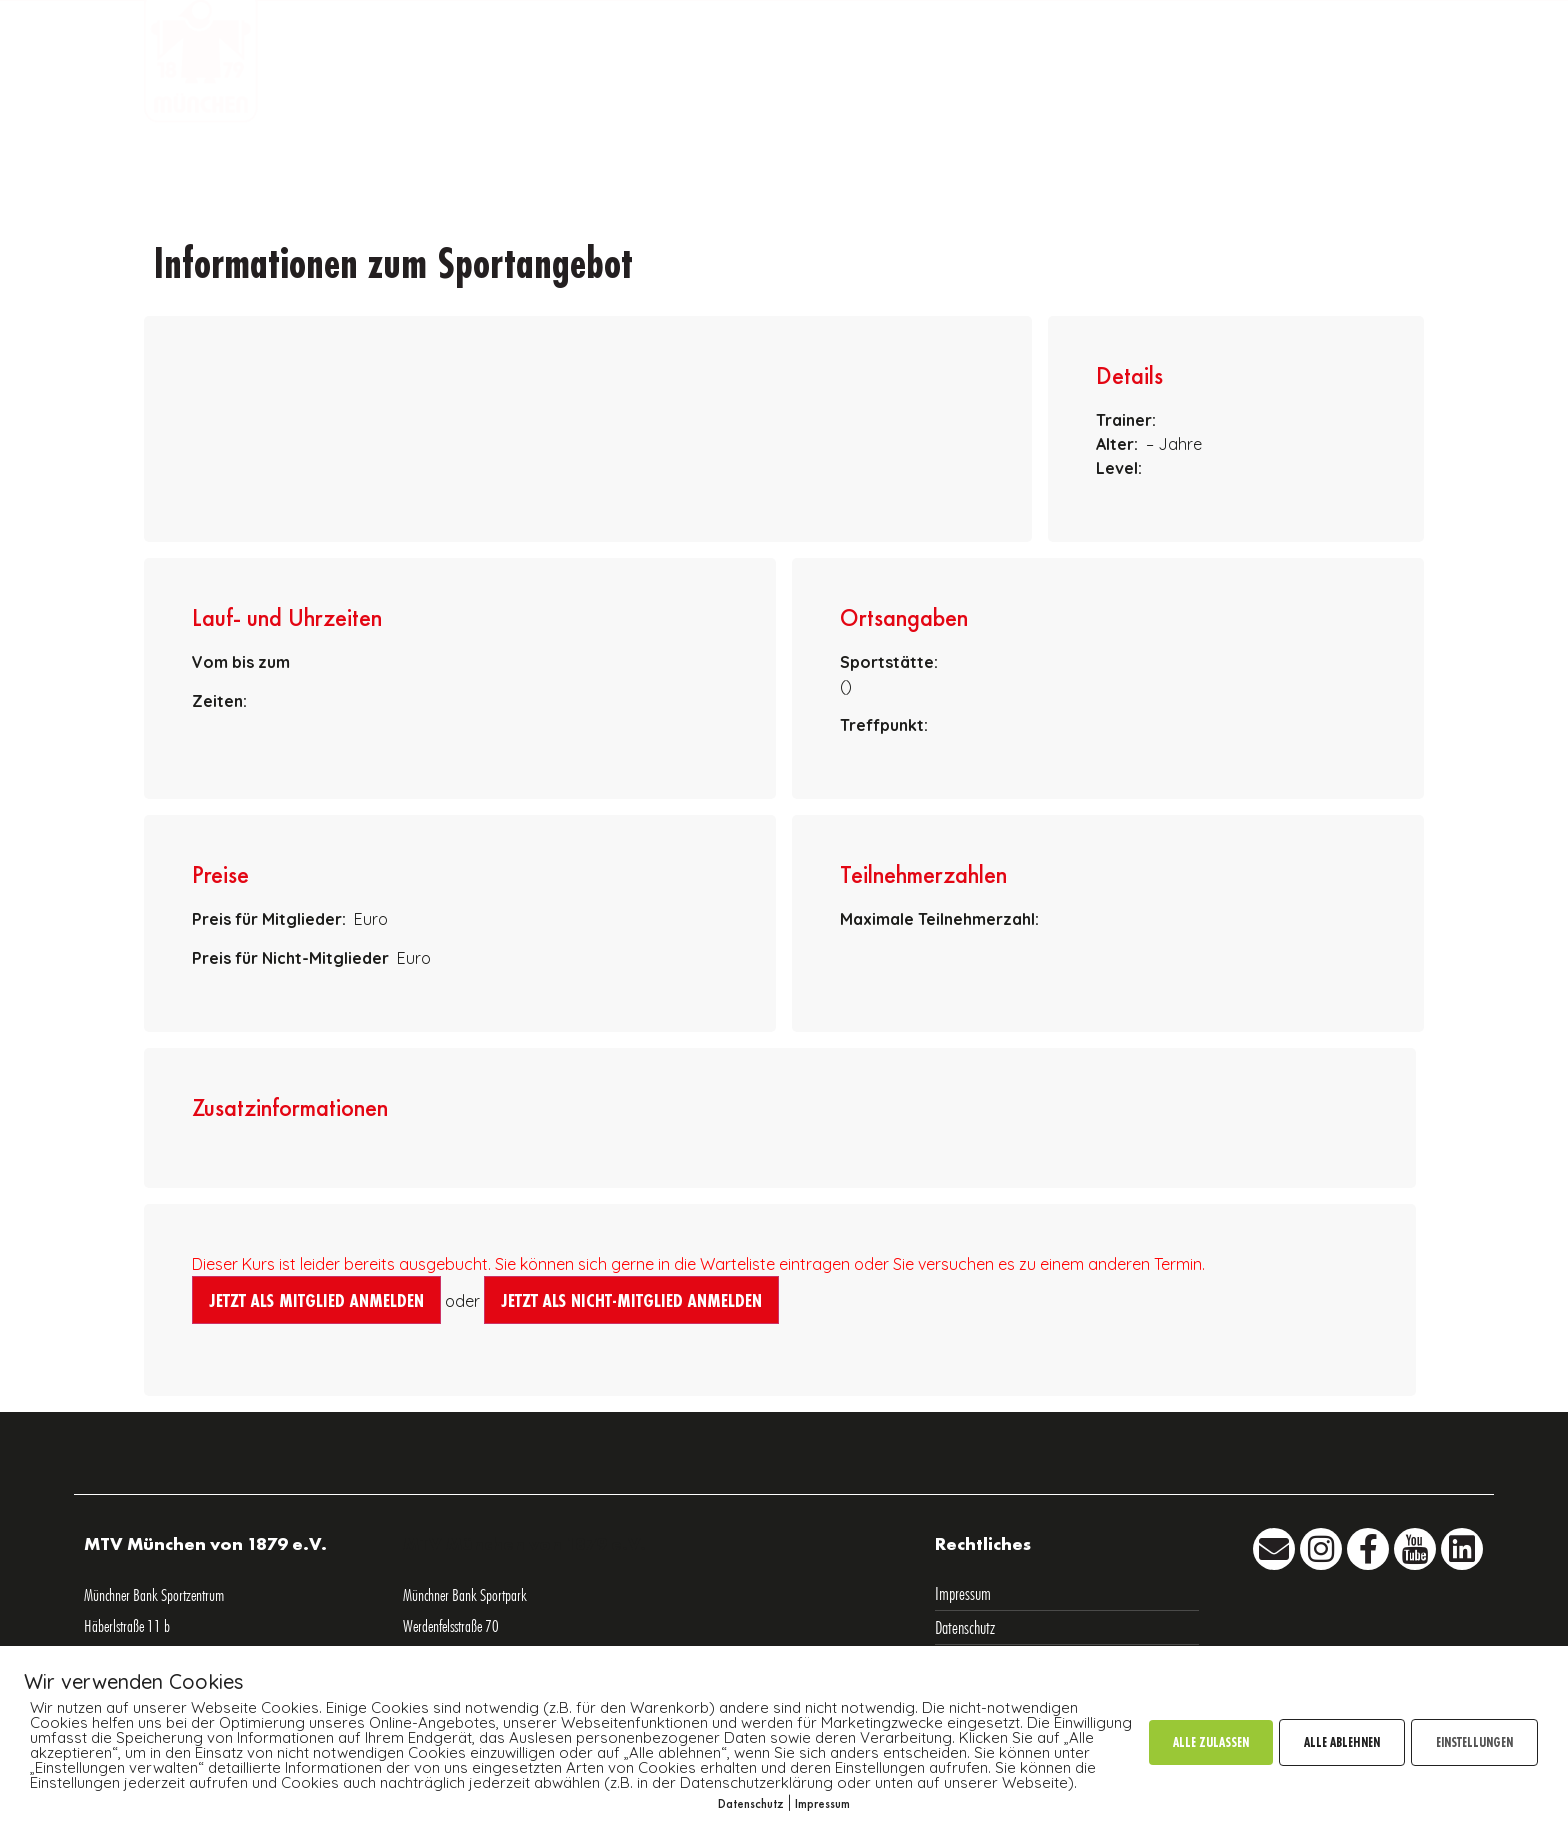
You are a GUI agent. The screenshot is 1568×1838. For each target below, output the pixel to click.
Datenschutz (751, 1803)
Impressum (822, 1803)
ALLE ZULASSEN (1211, 1742)
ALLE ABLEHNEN (1342, 1742)
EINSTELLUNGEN (1474, 1742)
